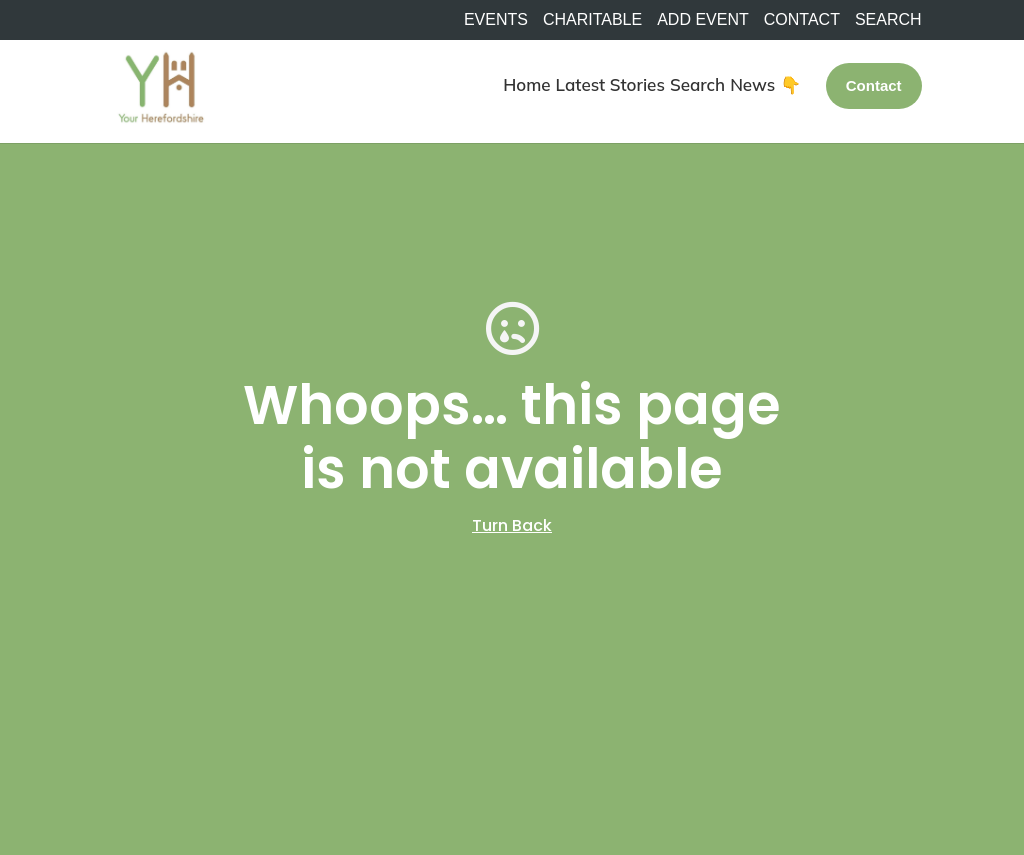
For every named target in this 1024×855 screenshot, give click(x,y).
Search (697, 84)
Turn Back (512, 525)
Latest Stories (610, 84)
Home (526, 84)
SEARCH (888, 20)
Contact (802, 20)
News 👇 (765, 84)
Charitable (592, 20)
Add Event (703, 20)
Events (496, 20)
